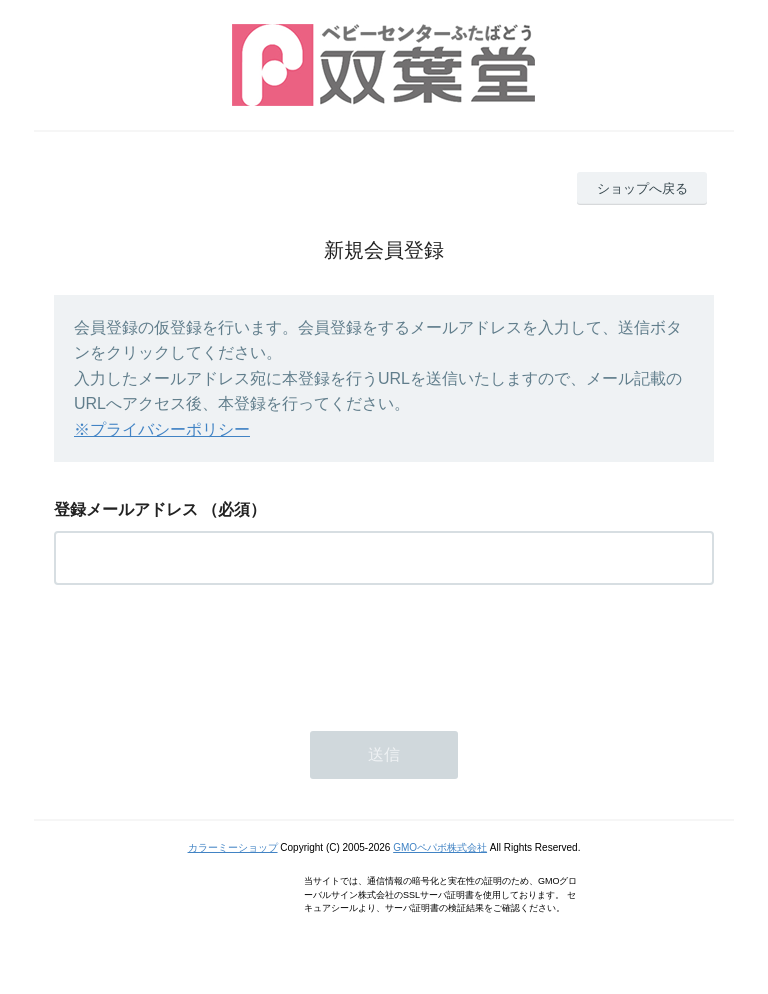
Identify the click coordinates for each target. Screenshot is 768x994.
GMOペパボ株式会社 (440, 847)
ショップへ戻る (642, 188)
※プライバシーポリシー (162, 429)
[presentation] (206, 652)
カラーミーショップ (233, 847)
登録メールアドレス (126, 509)
